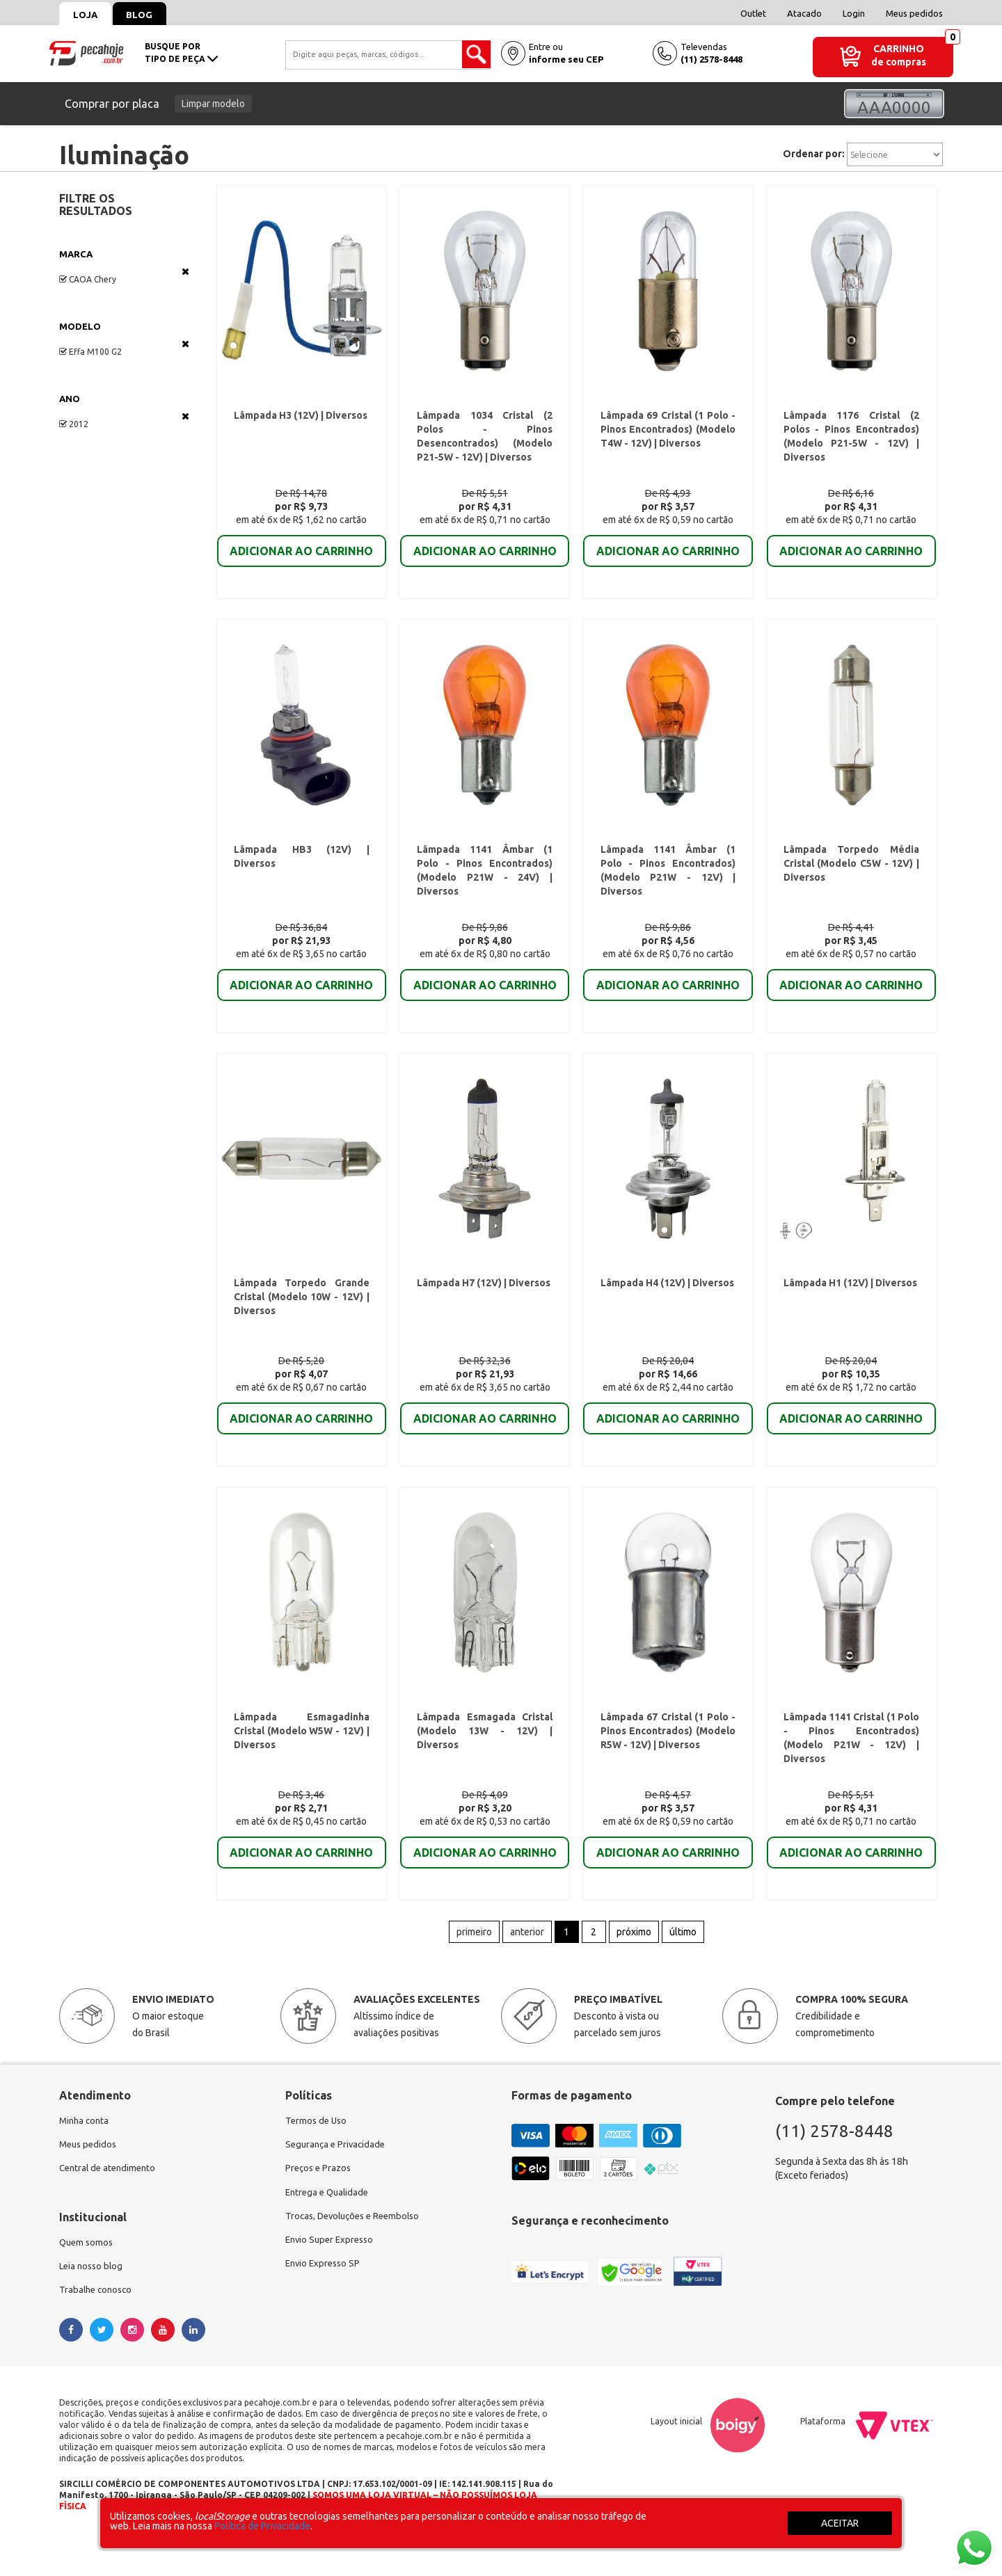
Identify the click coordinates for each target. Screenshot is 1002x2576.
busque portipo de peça (181, 52)
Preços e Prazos (320, 2203)
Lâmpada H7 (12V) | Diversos (483, 1303)
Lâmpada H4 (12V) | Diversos (666, 1303)
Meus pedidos (914, 13)
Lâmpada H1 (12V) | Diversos (849, 1303)
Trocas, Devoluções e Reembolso (357, 2253)
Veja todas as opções (185, 271)
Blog (150, 14)
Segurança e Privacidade (337, 2178)
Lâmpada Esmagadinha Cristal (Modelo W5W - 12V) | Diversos (302, 1758)
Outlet (753, 13)
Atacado (804, 13)
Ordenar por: (814, 154)
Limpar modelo (213, 103)
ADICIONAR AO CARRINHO (301, 555)
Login (854, 13)
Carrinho (898, 49)
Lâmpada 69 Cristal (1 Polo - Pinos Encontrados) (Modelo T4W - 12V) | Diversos (668, 433)
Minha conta (85, 2153)
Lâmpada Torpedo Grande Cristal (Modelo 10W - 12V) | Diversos (302, 1316)
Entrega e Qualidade (329, 2228)
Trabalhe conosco (97, 2328)
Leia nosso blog (93, 2303)
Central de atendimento (110, 2203)
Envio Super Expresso (332, 2278)
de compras (898, 62)
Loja (89, 14)
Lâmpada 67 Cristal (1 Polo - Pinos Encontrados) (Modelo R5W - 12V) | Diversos (668, 1758)
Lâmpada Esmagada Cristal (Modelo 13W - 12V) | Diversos (485, 1758)
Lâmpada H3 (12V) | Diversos (300, 419)
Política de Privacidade (262, 2525)
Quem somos (87, 2278)
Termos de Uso (317, 2153)
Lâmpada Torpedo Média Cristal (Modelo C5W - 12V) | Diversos (851, 875)
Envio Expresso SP (325, 2303)
